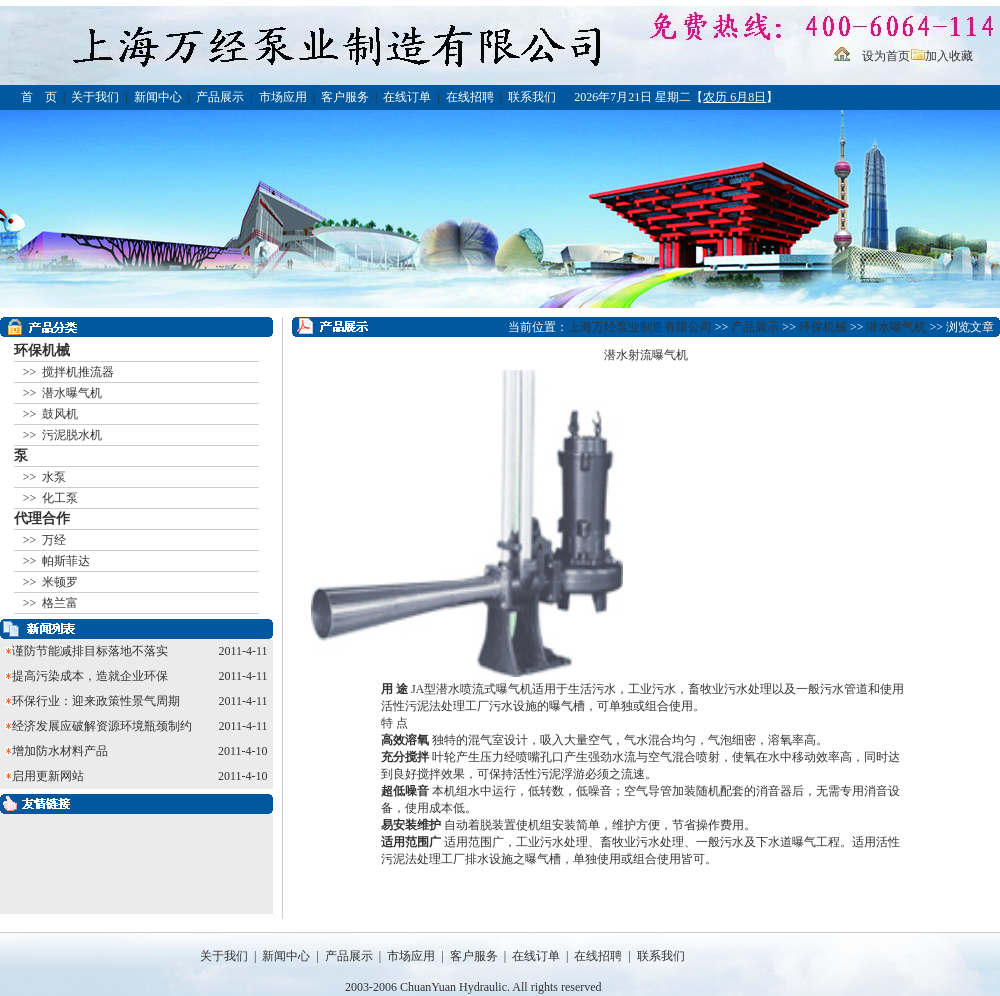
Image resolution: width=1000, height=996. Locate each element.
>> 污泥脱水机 (61, 435)
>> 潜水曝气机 (61, 393)
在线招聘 (470, 97)
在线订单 (407, 97)
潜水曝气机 (896, 327)
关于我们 (95, 97)
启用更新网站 (48, 776)
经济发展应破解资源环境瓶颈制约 (102, 726)
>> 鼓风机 (49, 414)
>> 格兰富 (49, 603)
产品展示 (220, 97)
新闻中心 (158, 97)
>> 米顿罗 (49, 582)
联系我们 (532, 97)
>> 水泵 (43, 477)
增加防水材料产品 (60, 751)
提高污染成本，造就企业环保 (90, 676)
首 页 (39, 97)
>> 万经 (43, 540)
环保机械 (42, 350)
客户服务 (345, 97)
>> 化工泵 (49, 498)
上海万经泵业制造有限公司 (640, 327)
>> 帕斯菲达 (55, 561)
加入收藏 (949, 56)
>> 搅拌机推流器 (67, 372)
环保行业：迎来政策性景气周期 (96, 701)
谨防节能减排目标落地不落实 (90, 651)
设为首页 (886, 56)
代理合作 (42, 518)
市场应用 (283, 97)
